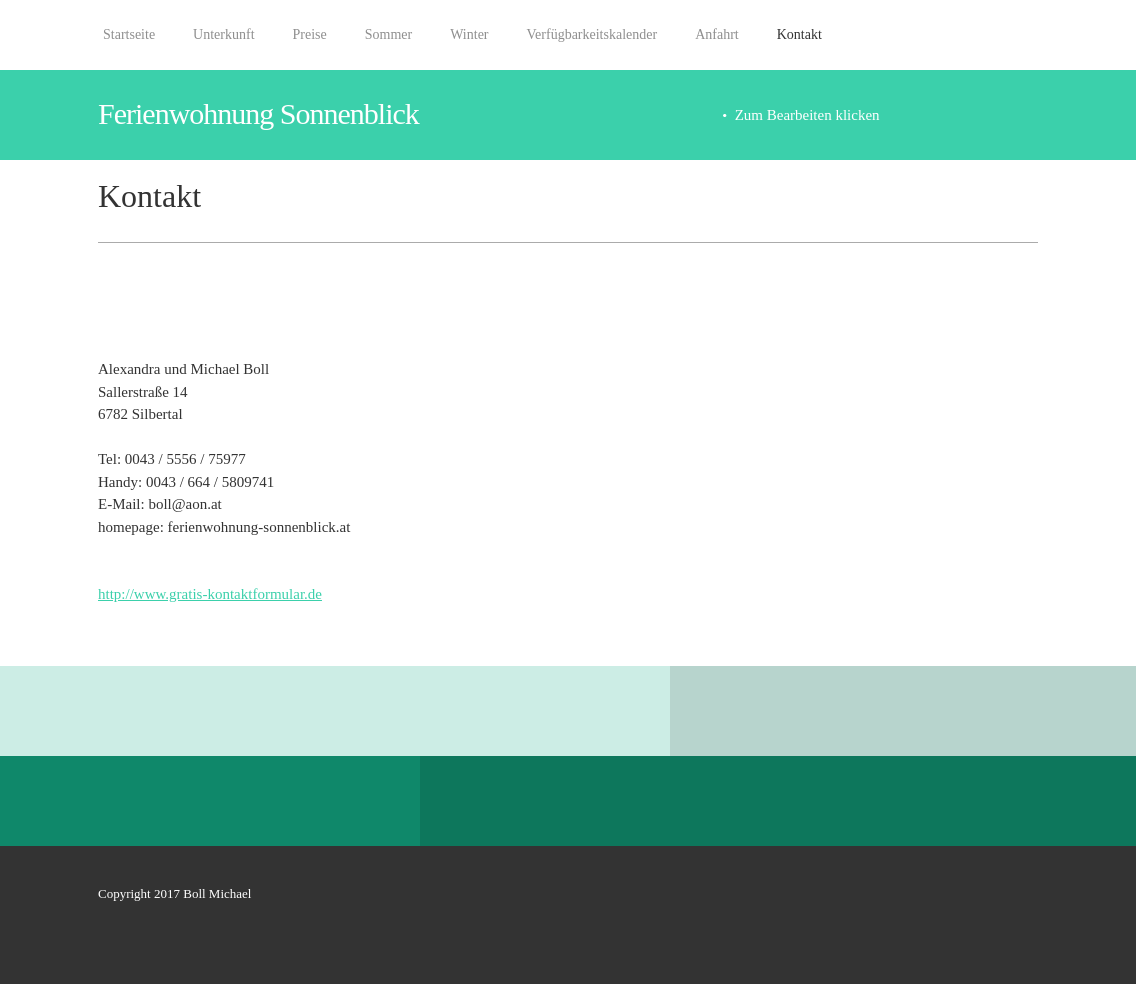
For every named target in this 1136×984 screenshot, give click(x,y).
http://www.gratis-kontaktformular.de (210, 594)
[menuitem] (129, 45)
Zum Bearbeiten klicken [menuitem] (807, 115)
